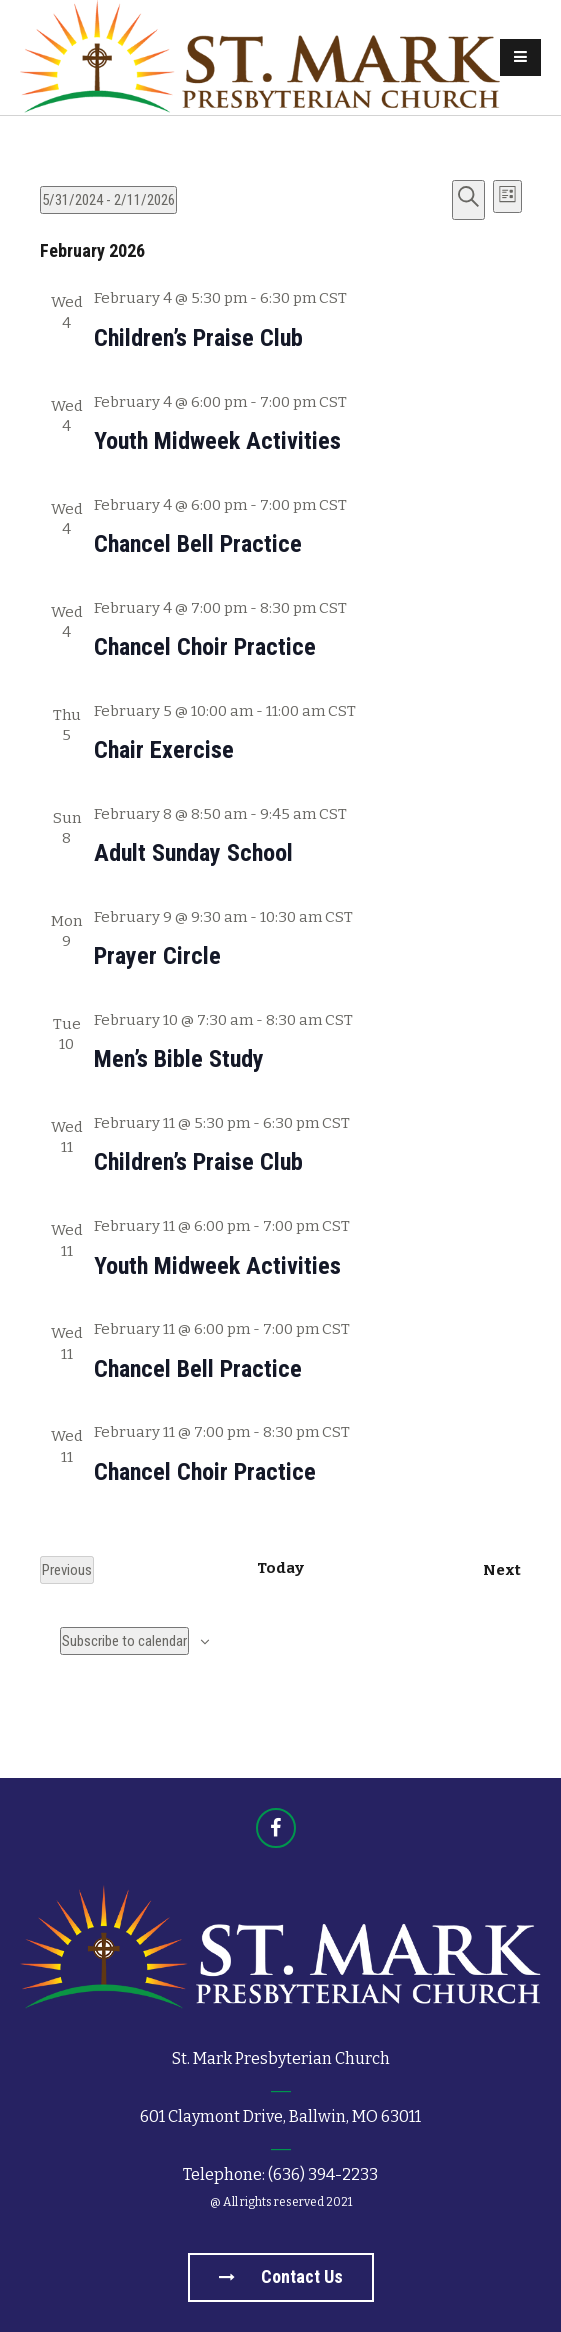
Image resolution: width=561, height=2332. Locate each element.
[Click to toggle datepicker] (108, 200)
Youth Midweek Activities (217, 441)
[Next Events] (502, 1570)
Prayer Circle (157, 956)
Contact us (281, 2276)
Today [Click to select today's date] (280, 1568)
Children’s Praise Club (198, 338)
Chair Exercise (164, 750)
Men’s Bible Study (179, 1059)
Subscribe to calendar (124, 1641)
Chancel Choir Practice (205, 647)
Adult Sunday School (193, 853)
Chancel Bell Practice (198, 544)
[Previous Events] (67, 1570)
